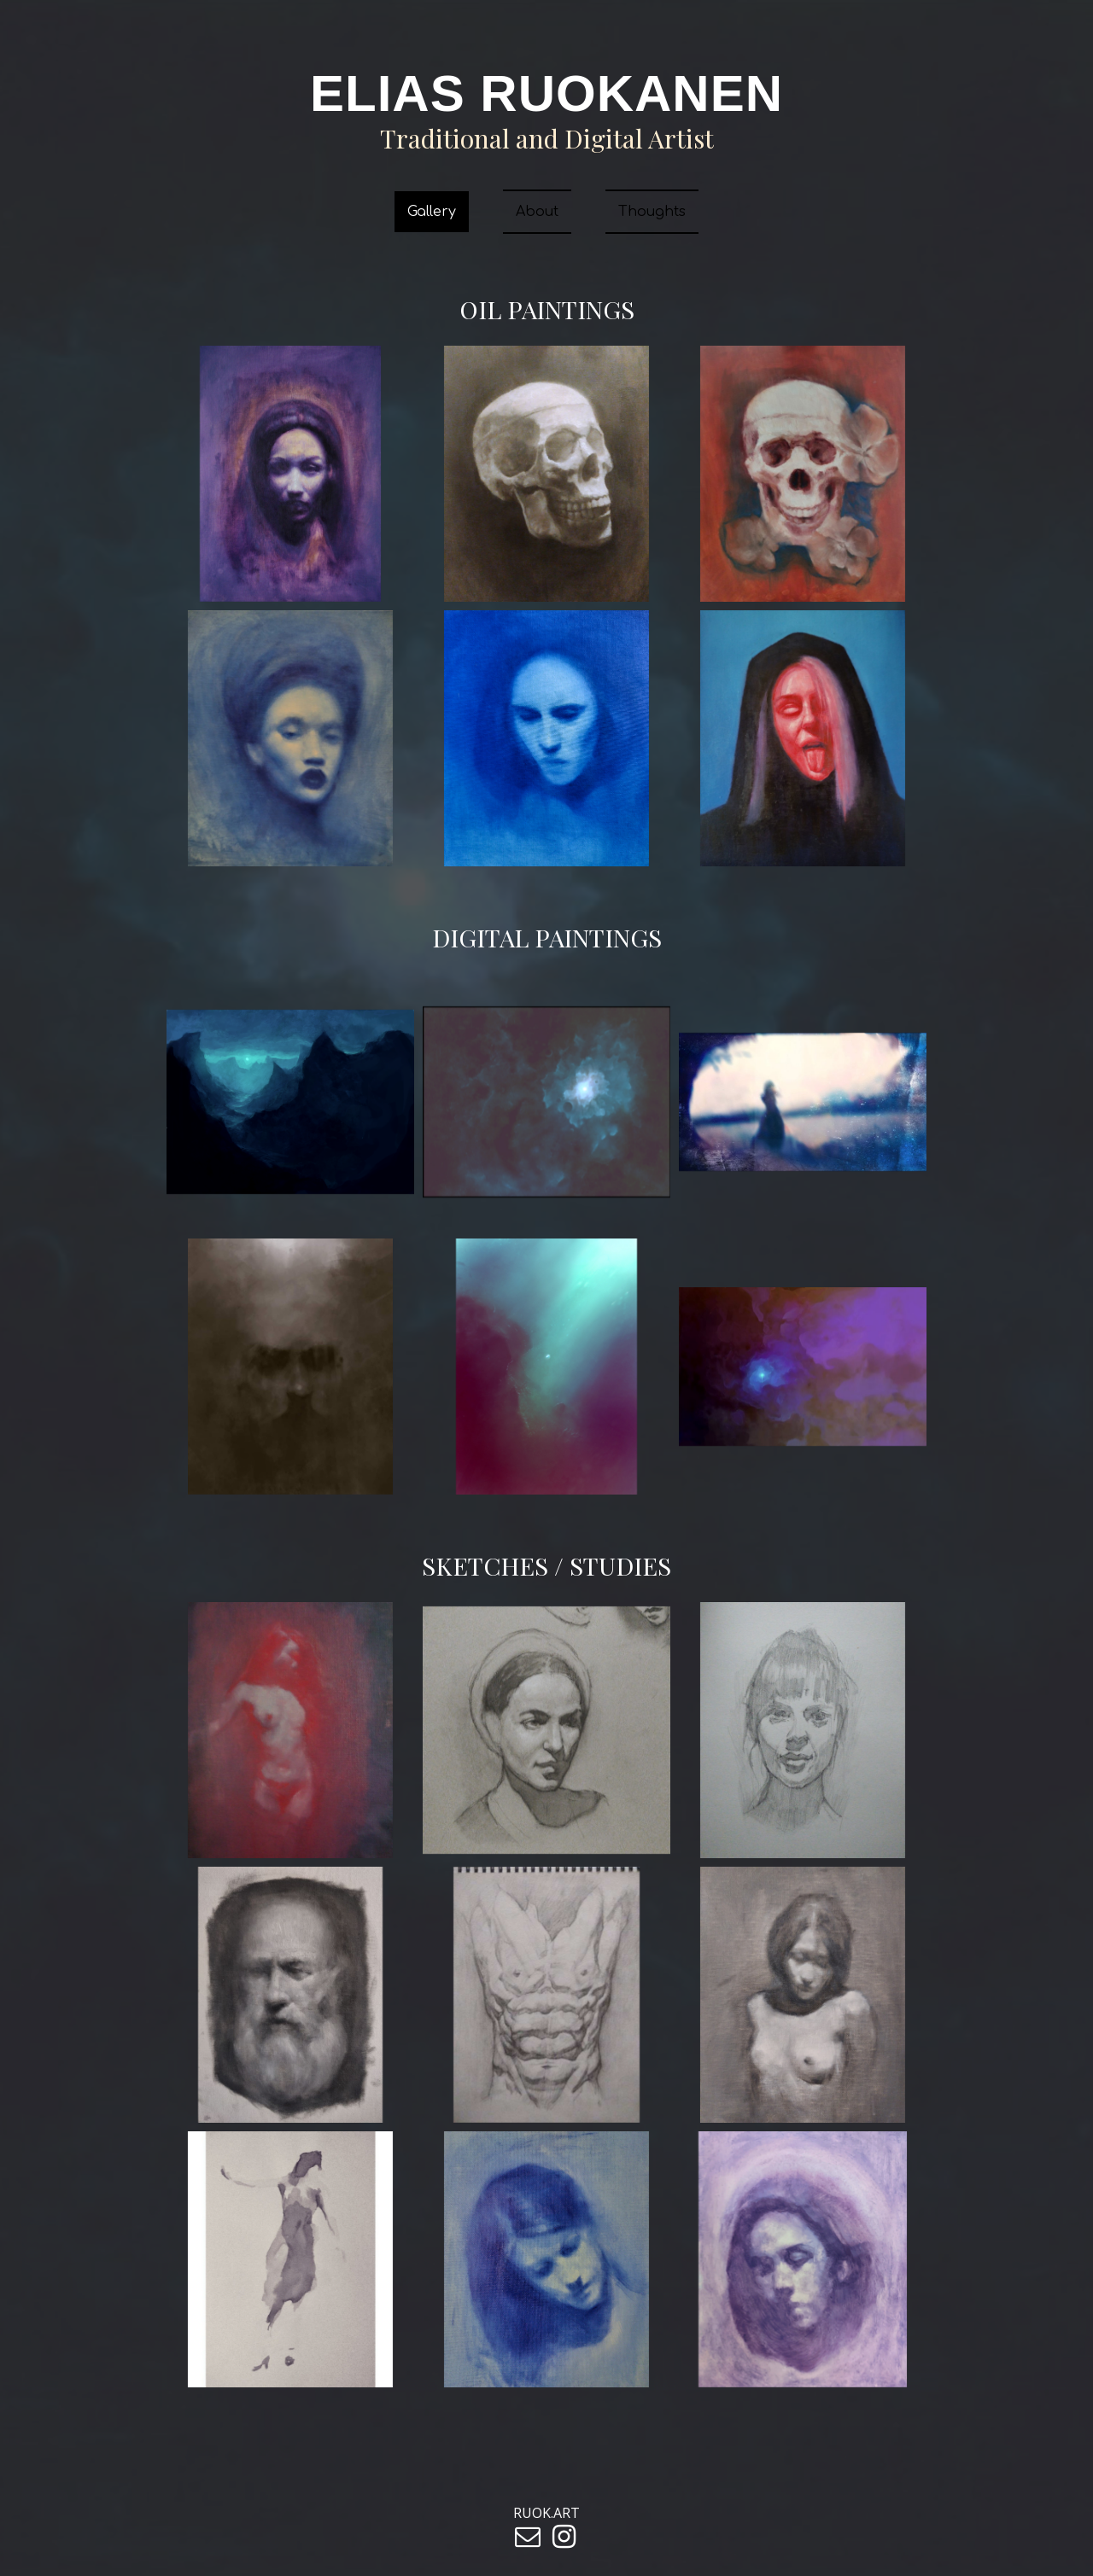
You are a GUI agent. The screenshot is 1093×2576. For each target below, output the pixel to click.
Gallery (431, 211)
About (537, 211)
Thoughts (652, 211)
